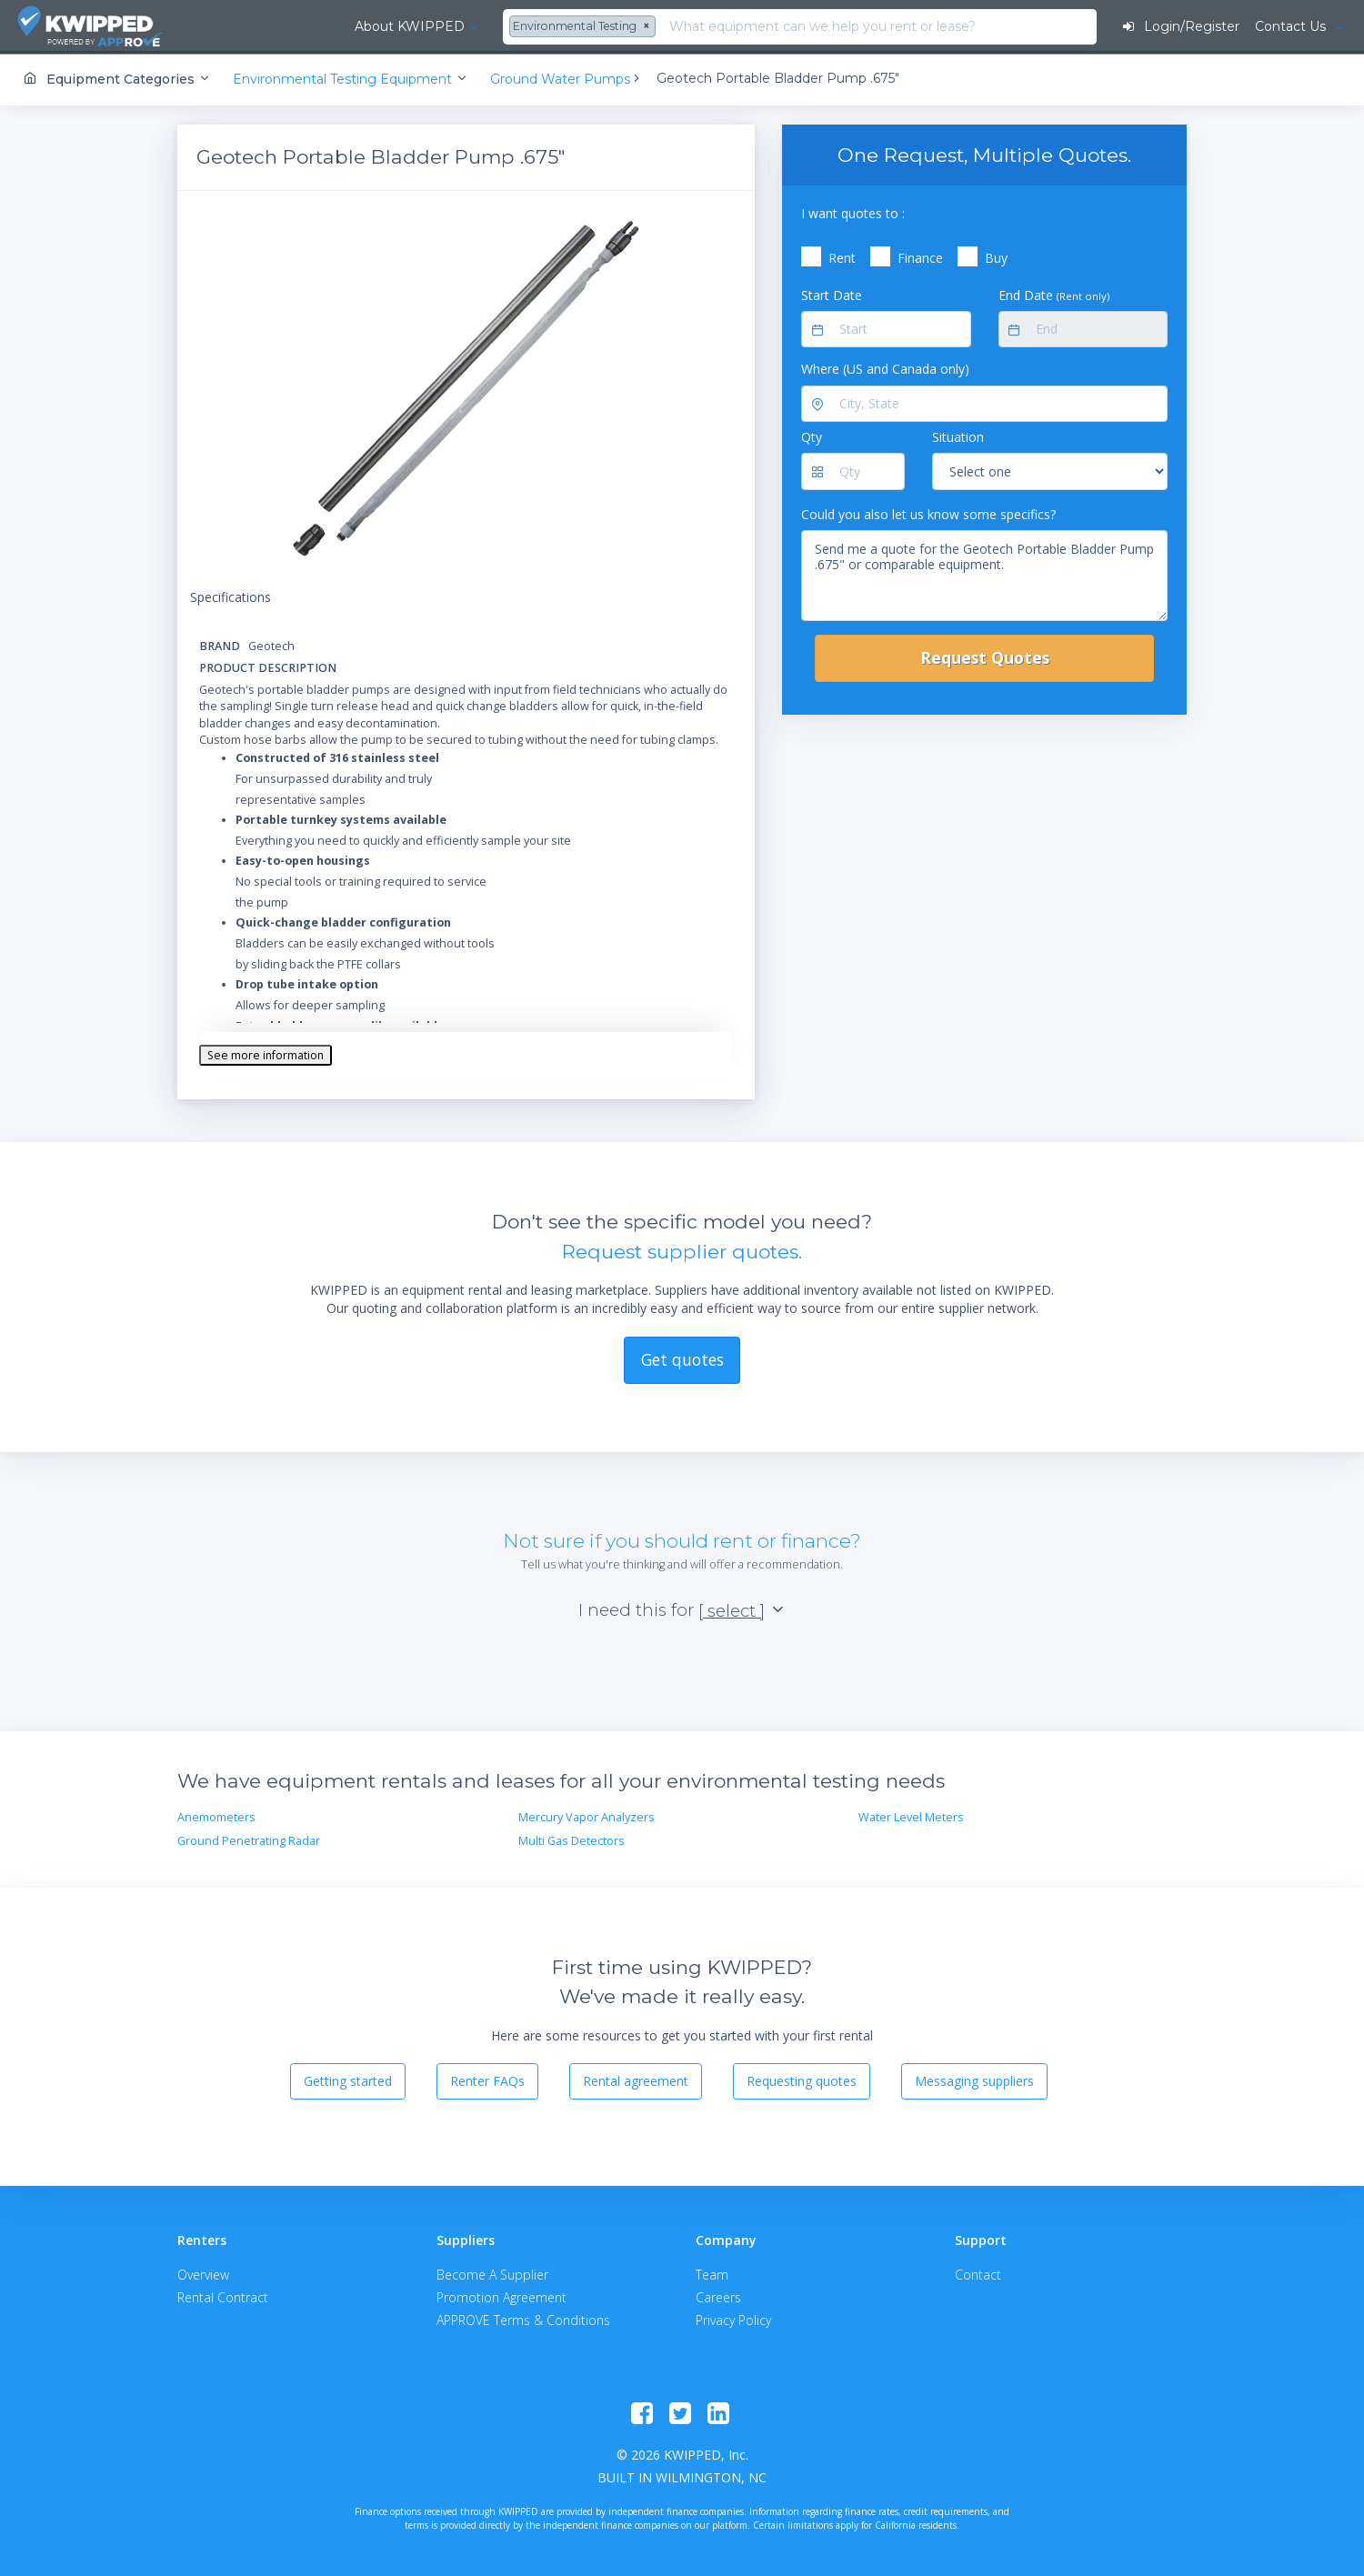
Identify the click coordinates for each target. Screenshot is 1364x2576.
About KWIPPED (281, 26)
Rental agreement (635, 2080)
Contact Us (1291, 26)
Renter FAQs (487, 2080)
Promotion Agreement (501, 2295)
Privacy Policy (733, 2318)
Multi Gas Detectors (571, 1840)
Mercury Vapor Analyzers (586, 1815)
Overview (203, 2272)
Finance (920, 257)
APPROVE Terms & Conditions (523, 2318)
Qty (811, 436)
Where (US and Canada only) (885, 367)
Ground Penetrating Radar (248, 1840)
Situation (958, 436)
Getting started (348, 2080)
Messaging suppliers (974, 2080)
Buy (996, 257)
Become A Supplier (492, 2272)
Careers (718, 2295)
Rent (842, 257)
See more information (265, 1053)
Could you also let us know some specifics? (928, 512)
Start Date (831, 293)
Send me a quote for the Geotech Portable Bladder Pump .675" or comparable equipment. (984, 574)
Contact (978, 2272)
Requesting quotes (802, 2080)
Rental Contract (222, 2295)
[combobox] (455, 27)
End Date (1053, 293)
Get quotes (682, 1357)
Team (712, 2272)
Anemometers (216, 1815)
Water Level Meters (911, 1815)
